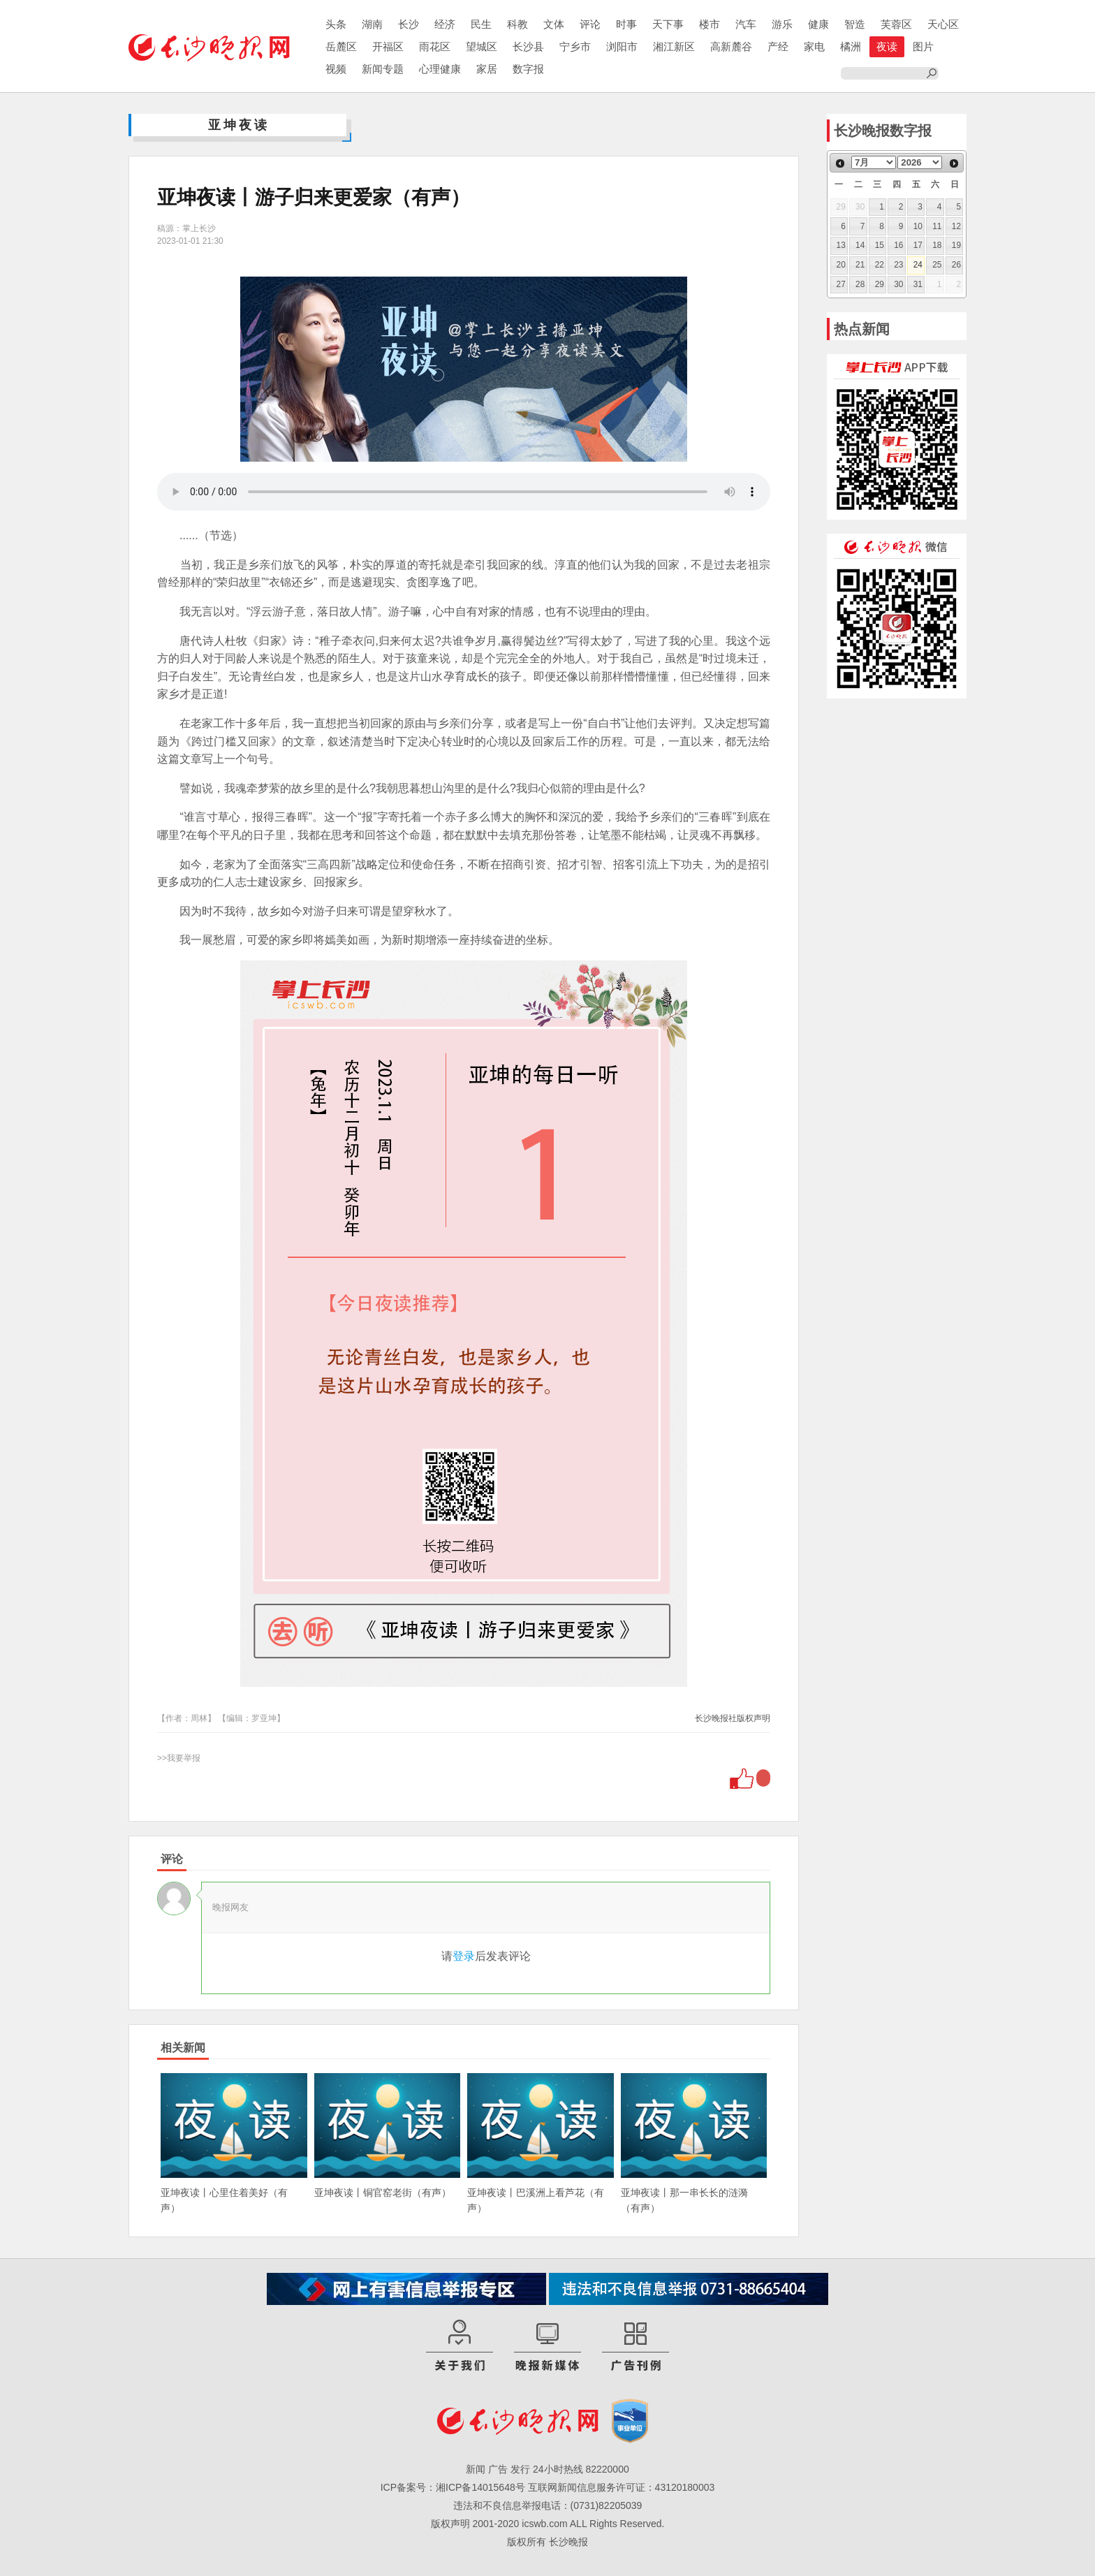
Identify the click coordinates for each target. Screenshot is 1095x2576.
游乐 (782, 24)
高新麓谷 (731, 46)
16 (898, 245)
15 (879, 245)
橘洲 (850, 46)
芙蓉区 (896, 24)
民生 (481, 24)
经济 (444, 24)
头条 (335, 24)
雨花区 (434, 46)
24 (918, 265)
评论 (590, 24)
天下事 (668, 24)
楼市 (709, 24)
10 (918, 226)
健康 (818, 24)
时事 (626, 24)
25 (936, 265)
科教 (517, 24)
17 (918, 245)
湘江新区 (674, 46)
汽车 (745, 24)
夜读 (886, 46)
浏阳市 (622, 46)
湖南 (372, 24)
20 (841, 265)
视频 (335, 69)
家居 (486, 69)
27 (841, 284)
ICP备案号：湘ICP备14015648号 (453, 2487)
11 (936, 226)
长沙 (408, 24)
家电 (814, 46)
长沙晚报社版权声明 (732, 1718)
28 (860, 284)
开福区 (388, 46)
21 (860, 265)
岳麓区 (341, 46)
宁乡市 (575, 46)
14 (860, 245)
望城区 (481, 46)
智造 (854, 24)
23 (898, 265)
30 (898, 284)
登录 (464, 1956)
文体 (553, 24)
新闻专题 (383, 69)
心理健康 (440, 69)
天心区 (943, 24)
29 (879, 284)
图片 (923, 46)
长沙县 (528, 46)
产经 (777, 46)
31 (918, 284)
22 (879, 265)
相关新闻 (183, 2048)
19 (956, 245)
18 (936, 245)
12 (956, 226)
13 (841, 245)
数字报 (528, 69)
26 (956, 265)
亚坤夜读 (239, 125)
